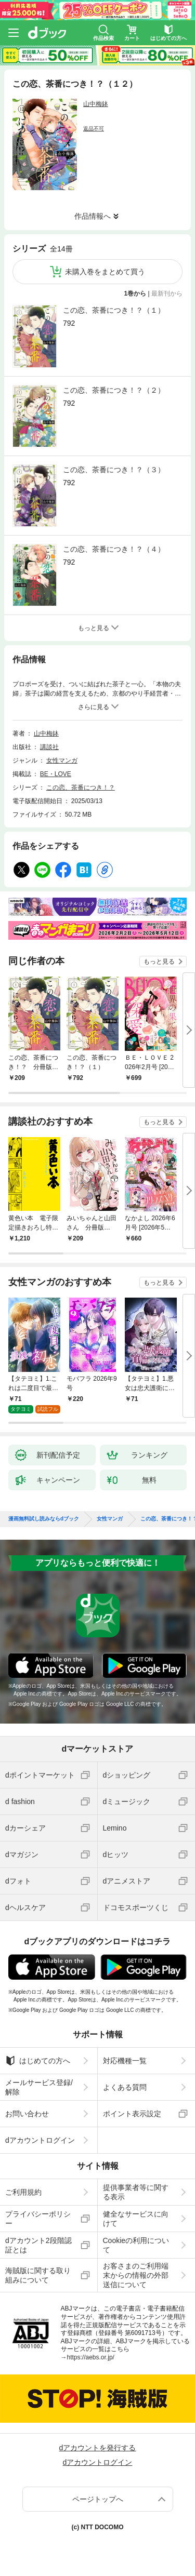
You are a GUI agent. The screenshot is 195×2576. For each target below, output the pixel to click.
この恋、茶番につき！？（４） (114, 549)
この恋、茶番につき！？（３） (114, 469)
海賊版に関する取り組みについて (38, 2267)
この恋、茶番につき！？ (80, 787)
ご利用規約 (23, 2184)
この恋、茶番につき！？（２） (114, 390)
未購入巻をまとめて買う (105, 272)
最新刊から (167, 293)
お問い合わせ (27, 2105)
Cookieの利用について (136, 2237)
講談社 (49, 747)
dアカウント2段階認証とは (38, 2237)
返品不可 (93, 128)
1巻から (135, 293)
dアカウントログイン (40, 2132)
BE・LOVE (55, 774)
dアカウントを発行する (97, 2439)
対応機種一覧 (125, 2052)
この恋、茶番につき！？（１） (114, 310)
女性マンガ (61, 760)
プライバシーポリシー (38, 2210)
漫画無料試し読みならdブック (43, 1510)
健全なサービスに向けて (135, 2210)
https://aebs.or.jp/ (90, 2349)
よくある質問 (125, 2079)
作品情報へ (92, 216)
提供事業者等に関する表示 (135, 2184)
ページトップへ (97, 2491)
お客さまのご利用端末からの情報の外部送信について (135, 2266)
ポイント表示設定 (132, 2105)
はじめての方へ (37, 2052)
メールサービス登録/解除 (39, 2079)
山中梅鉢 (95, 104)
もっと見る (159, 961)
